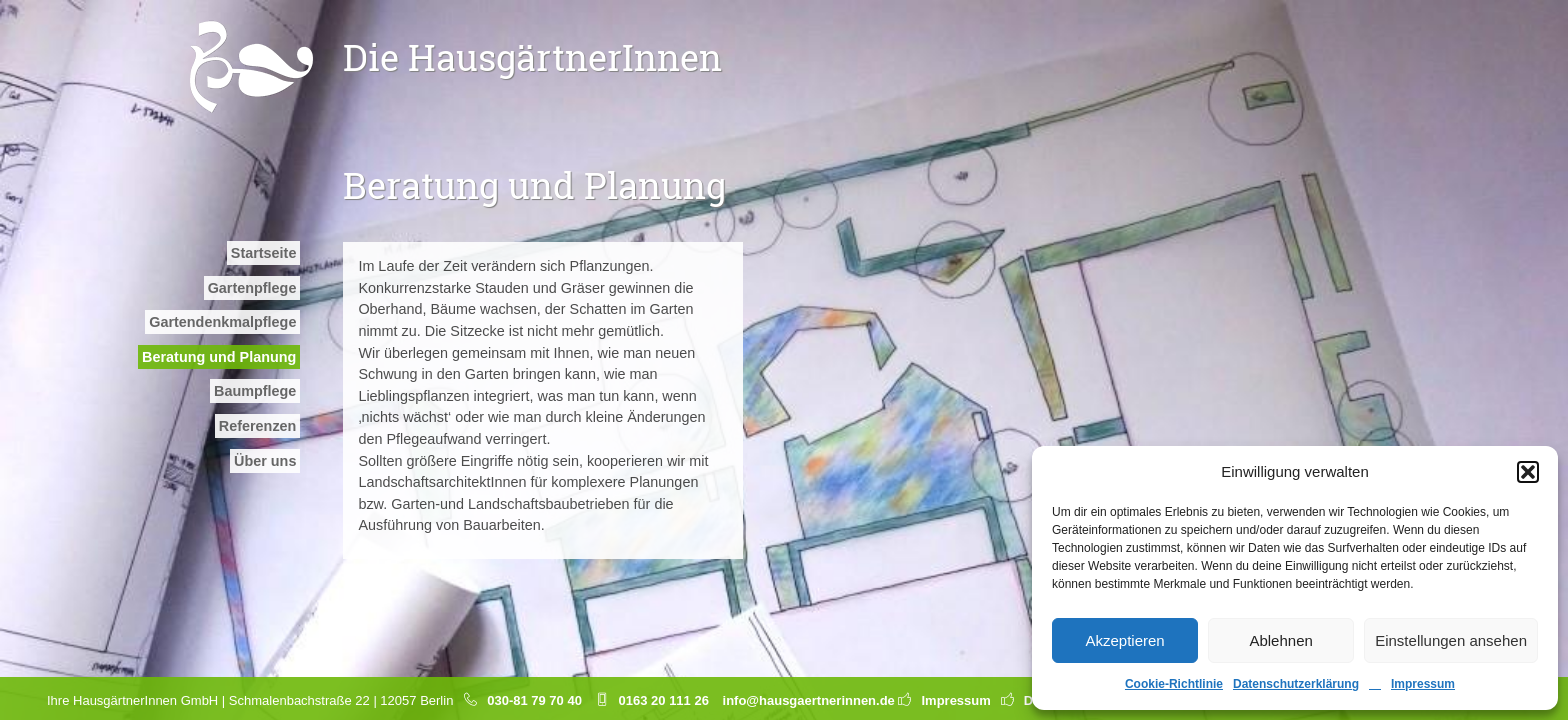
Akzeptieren (1124, 640)
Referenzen (258, 426)
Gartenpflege (252, 288)
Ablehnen (1280, 640)
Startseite (264, 253)
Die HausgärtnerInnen (532, 57)
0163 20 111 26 (664, 700)
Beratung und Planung (219, 357)
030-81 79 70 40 (534, 700)
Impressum (1423, 684)
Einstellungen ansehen (1451, 640)
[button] (1528, 472)
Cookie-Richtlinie (1174, 684)
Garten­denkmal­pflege (222, 322)
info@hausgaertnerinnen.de (809, 700)
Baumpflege (255, 391)
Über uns (265, 461)
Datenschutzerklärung (1296, 684)
